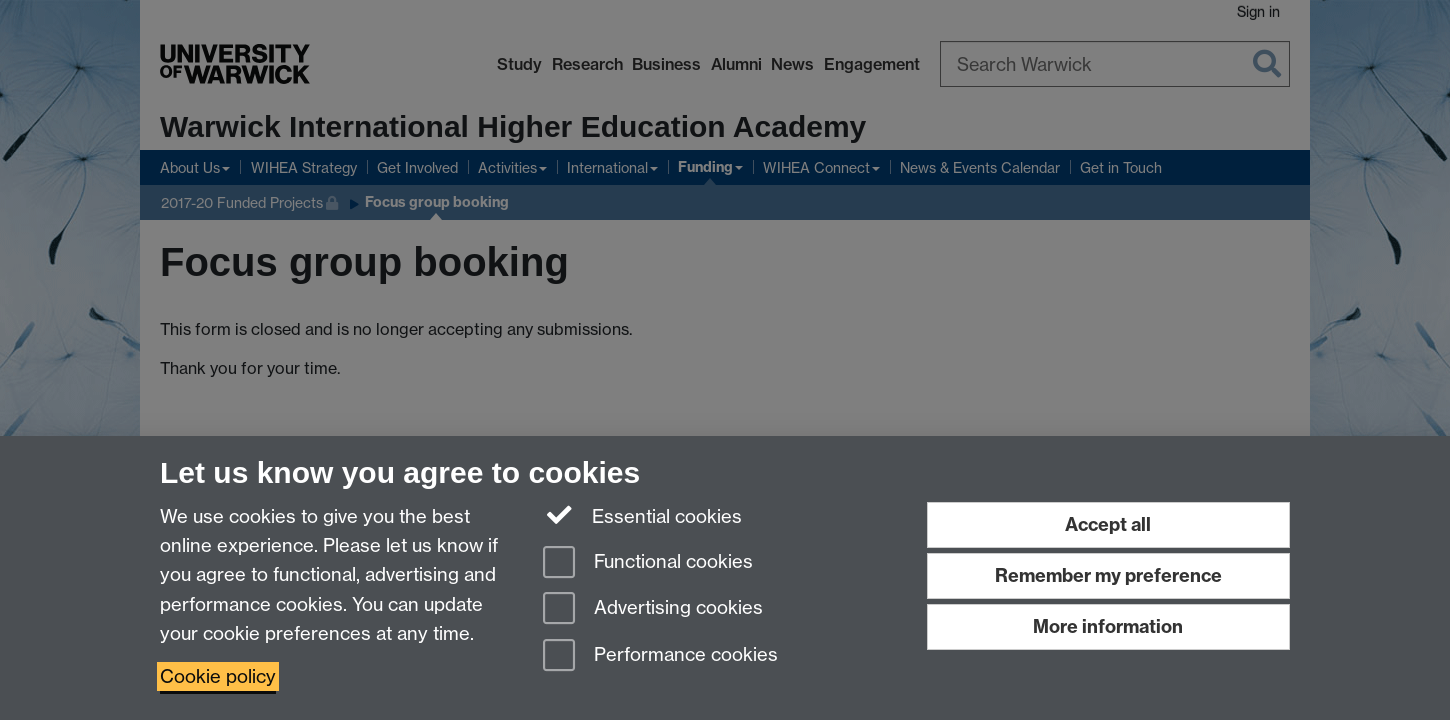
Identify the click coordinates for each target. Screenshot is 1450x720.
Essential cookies (642, 515)
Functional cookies (648, 563)
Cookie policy (218, 676)
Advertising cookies (653, 609)
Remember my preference (1108, 575)
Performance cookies (660, 656)
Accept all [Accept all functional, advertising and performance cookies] (1108, 524)
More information (1108, 626)
